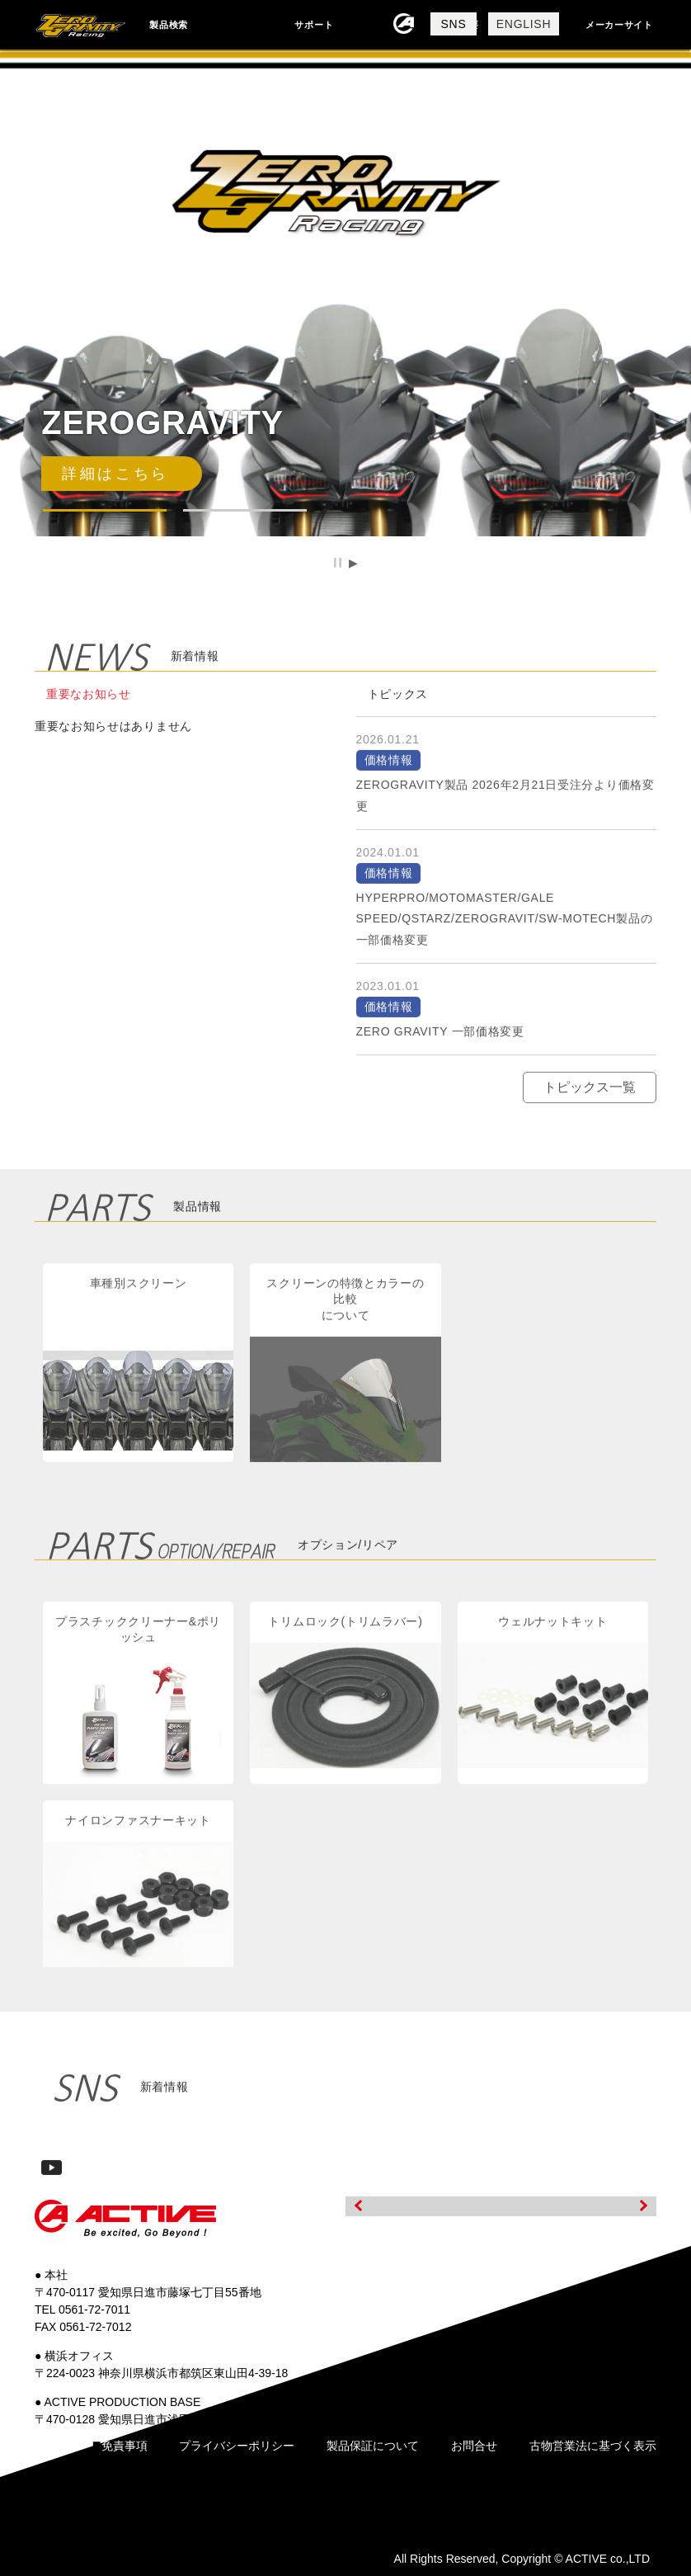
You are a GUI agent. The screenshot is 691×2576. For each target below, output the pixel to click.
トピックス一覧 (589, 1105)
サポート (313, 25)
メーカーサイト (619, 25)
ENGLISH (523, 24)
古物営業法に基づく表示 (592, 2445)
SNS (454, 24)
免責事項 (124, 2445)
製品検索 (168, 25)
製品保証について (373, 2445)
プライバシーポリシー (236, 2445)
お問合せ (474, 2445)
